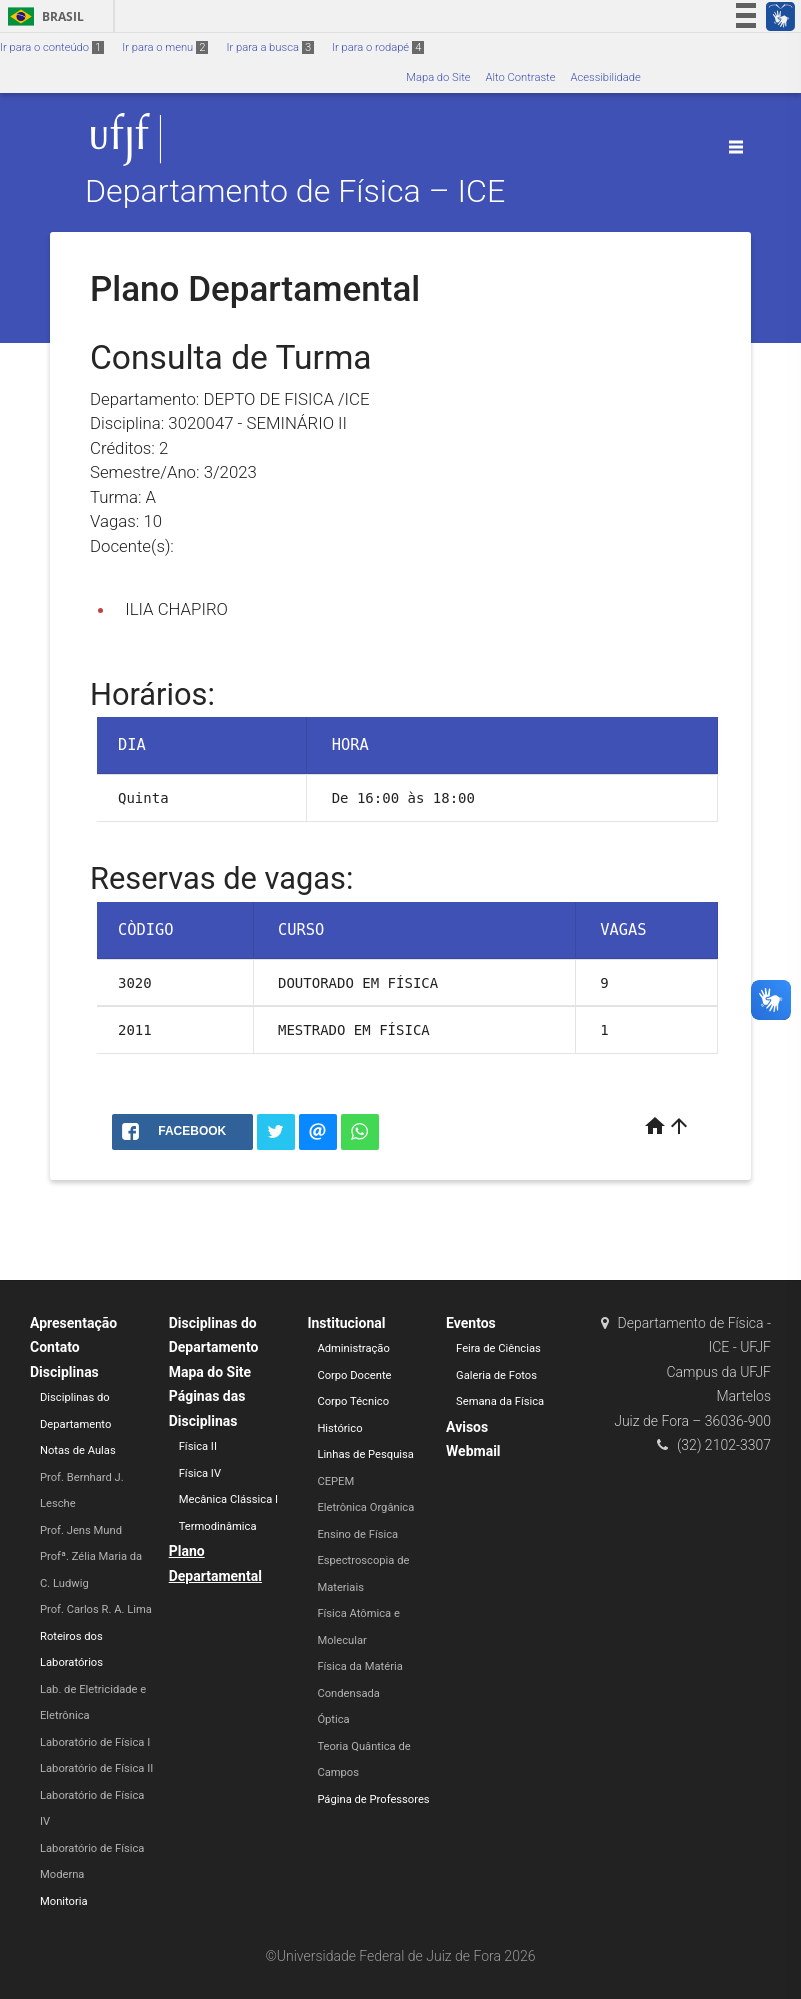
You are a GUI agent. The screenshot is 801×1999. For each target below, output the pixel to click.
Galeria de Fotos (496, 1375)
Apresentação (73, 1323)
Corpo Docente (354, 1375)
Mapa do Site (438, 77)
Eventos (471, 1323)
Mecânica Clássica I (228, 1499)
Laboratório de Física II (96, 1768)
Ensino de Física (357, 1534)
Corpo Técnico (353, 1401)
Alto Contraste (521, 77)
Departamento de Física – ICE (295, 192)
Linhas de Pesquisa (365, 1454)
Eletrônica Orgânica (365, 1507)
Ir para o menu (165, 47)
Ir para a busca (270, 47)
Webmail (473, 1451)
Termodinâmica (218, 1526)
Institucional (346, 1323)
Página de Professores (373, 1799)
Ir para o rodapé (378, 47)
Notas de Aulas (78, 1450)
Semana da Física (500, 1401)
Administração (353, 1348)
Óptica (333, 1719)
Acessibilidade (605, 77)
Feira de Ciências (498, 1348)
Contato (55, 1347)
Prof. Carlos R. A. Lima (96, 1609)
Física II (198, 1446)
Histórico (339, 1428)
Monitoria (64, 1901)
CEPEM (335, 1481)
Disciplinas (64, 1372)
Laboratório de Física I (95, 1742)
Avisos (467, 1427)
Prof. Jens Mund (81, 1530)
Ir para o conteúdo (52, 47)
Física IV (200, 1473)
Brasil (42, 16)
